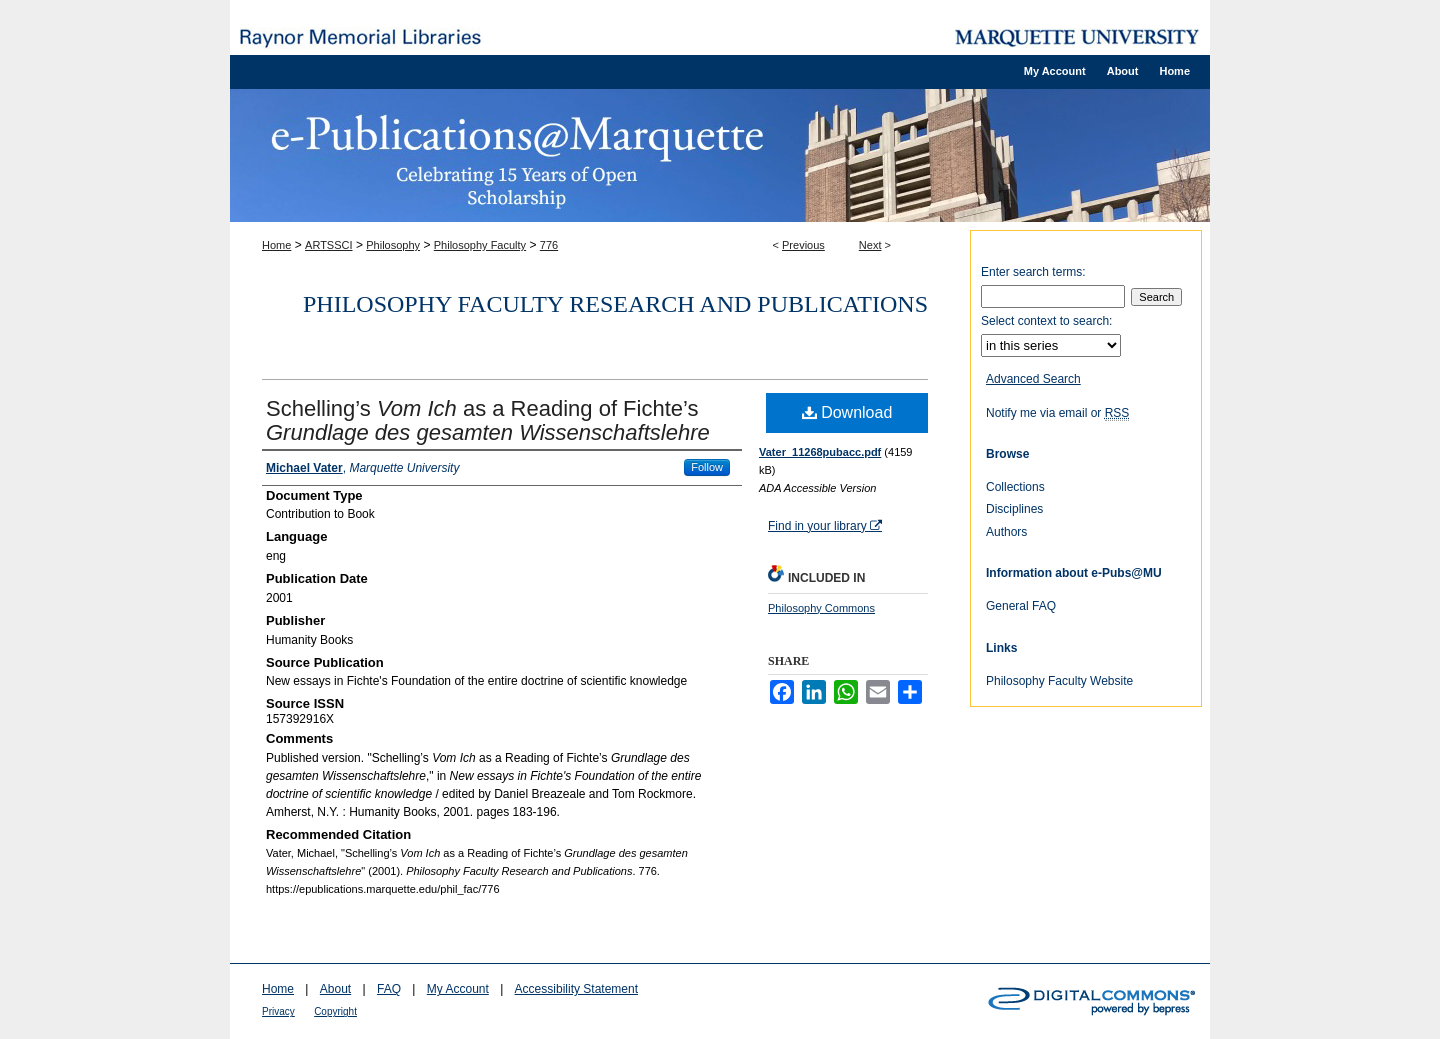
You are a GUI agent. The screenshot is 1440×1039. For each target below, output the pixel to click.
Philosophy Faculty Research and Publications (615, 304)
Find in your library (825, 526)
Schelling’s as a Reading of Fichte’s (488, 420)
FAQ (389, 989)
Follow (707, 467)
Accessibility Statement (576, 989)
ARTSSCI (328, 245)
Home (276, 245)
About (335, 989)
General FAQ (1021, 606)
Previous (803, 245)
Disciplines (1014, 509)
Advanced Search (1033, 379)
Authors (1006, 532)
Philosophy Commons (821, 608)
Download (847, 412)
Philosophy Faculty (480, 245)
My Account (458, 989)
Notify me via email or (1057, 413)
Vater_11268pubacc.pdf (820, 452)
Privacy (278, 1011)
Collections (1015, 487)
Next (870, 245)
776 (549, 245)
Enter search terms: (1033, 272)
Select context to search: (1046, 321)
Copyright (335, 1011)
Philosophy (393, 245)
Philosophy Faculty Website (1059, 681)
